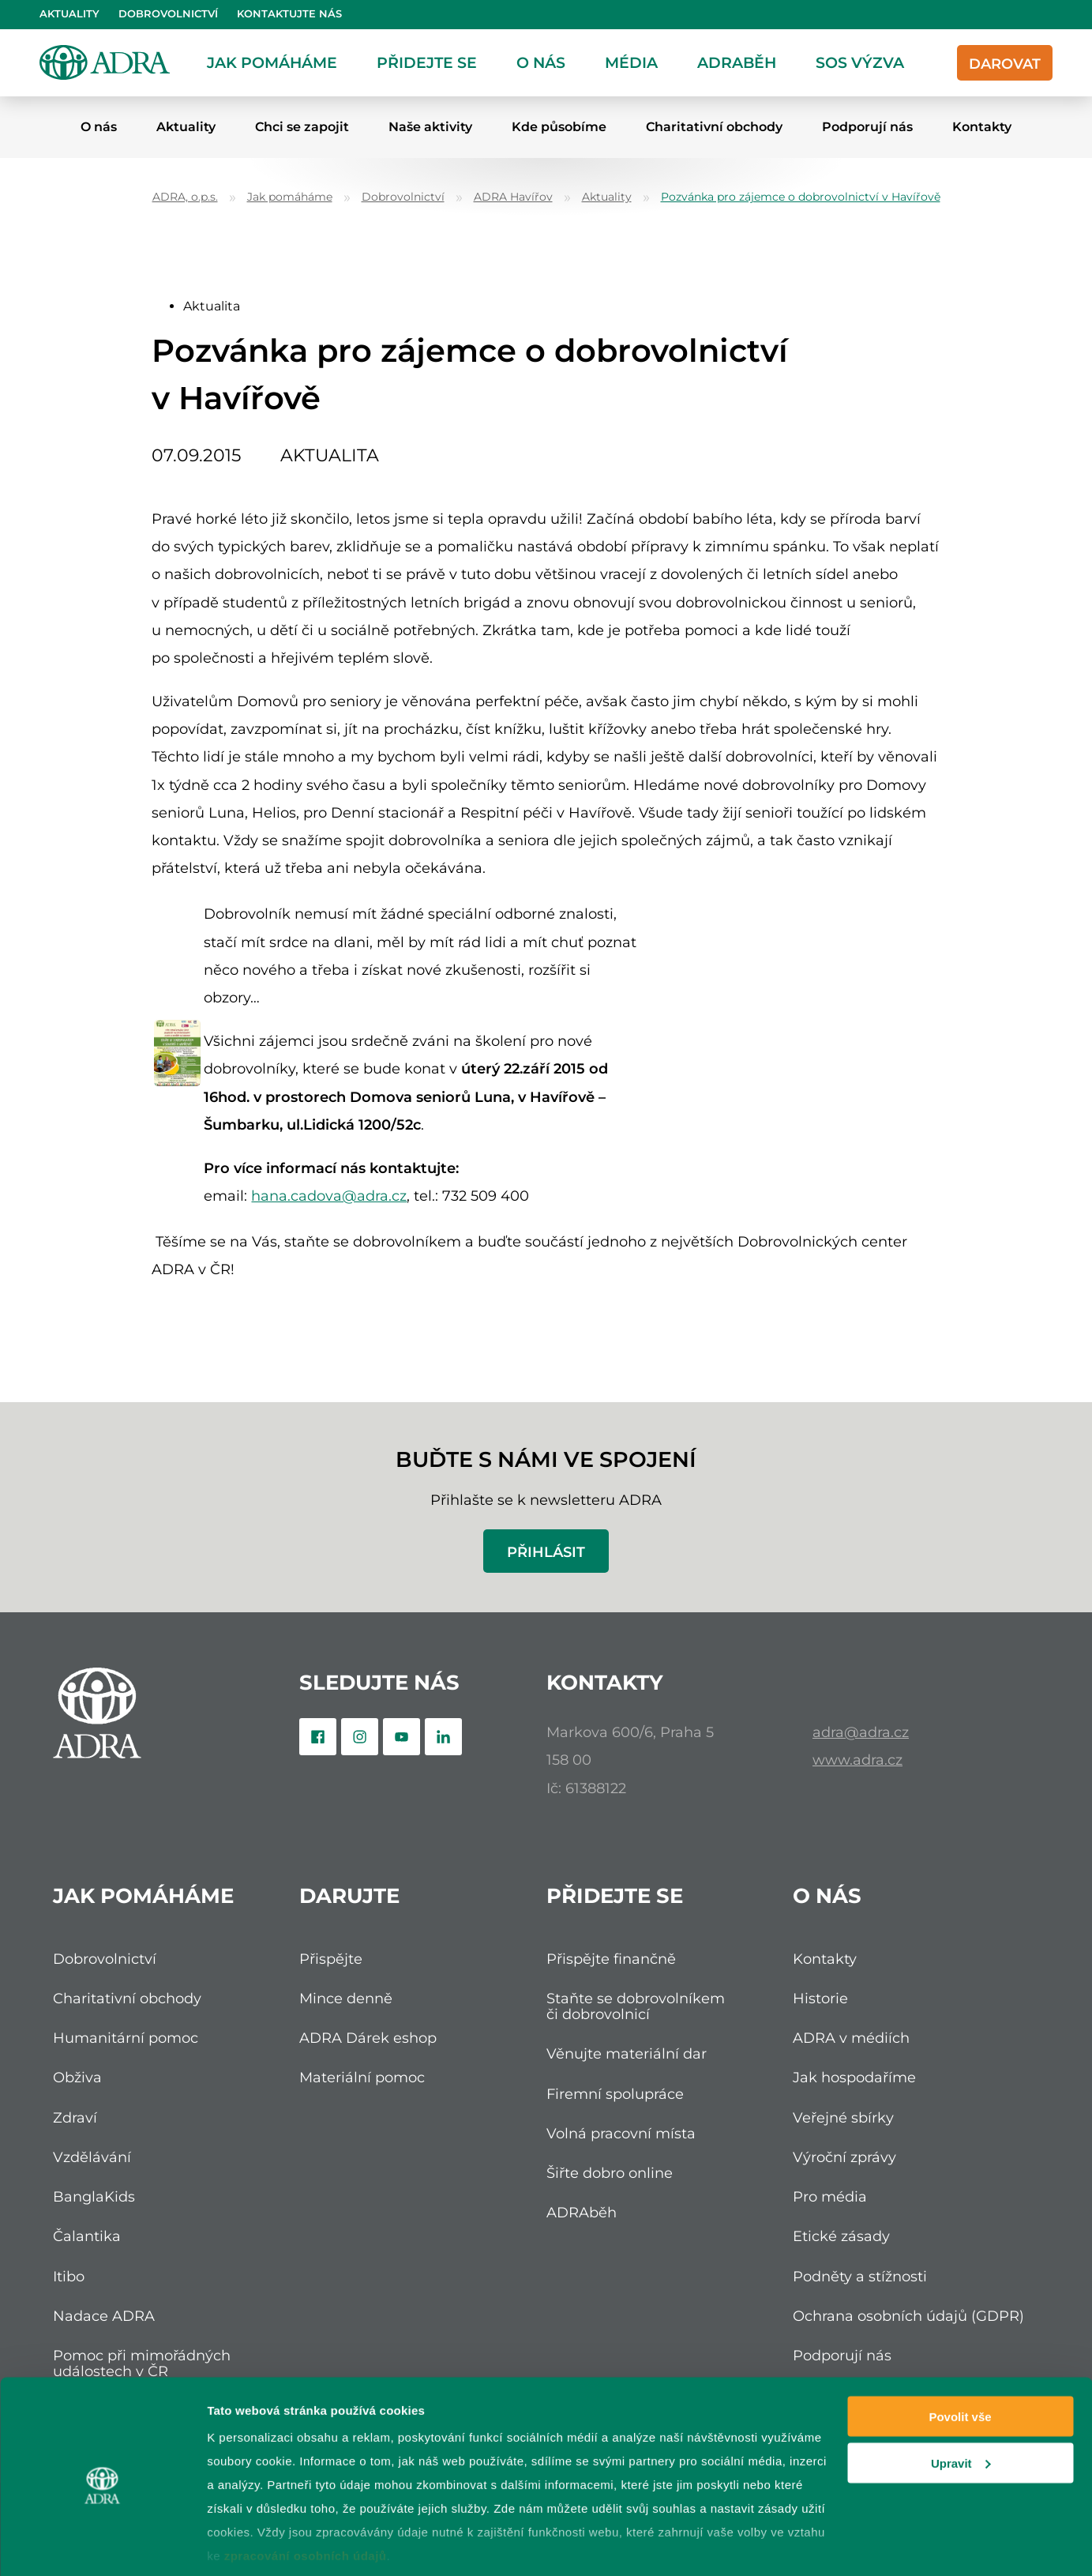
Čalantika (87, 2236)
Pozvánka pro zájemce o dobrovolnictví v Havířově (800, 197)
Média (631, 62)
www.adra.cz (857, 1759)
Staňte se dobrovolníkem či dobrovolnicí (635, 2006)
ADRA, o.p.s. (185, 197)
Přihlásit (546, 1552)
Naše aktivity (430, 126)
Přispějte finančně (611, 1958)
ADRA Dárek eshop (368, 2037)
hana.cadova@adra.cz (329, 1195)
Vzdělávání (92, 2157)
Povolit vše (960, 2352)
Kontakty (981, 126)
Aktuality (69, 14)
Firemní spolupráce (615, 2093)
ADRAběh (736, 62)
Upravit (961, 2398)
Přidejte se (427, 62)
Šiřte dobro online (609, 2172)
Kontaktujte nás (289, 14)
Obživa (77, 2077)
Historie (820, 1998)
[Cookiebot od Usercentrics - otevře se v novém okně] (102, 2545)
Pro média (830, 2196)
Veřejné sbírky (843, 2117)
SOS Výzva (860, 62)
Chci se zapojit (302, 126)
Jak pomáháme (272, 62)
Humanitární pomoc (125, 2037)
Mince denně (345, 1998)
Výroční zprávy (844, 2157)
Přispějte (330, 1958)
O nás (540, 62)
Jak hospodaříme (854, 2077)
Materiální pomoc (362, 2077)
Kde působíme (559, 126)
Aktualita (211, 306)
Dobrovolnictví (168, 14)
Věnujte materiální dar (626, 2053)
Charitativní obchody (714, 126)
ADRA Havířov (513, 197)
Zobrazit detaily (251, 2545)
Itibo (68, 2276)
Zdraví (75, 2117)
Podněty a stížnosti (860, 2276)
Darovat (1005, 63)
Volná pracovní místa (621, 2133)
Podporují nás (867, 126)
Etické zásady (841, 2236)
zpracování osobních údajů (305, 2491)
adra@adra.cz (860, 1732)
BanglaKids (94, 2196)
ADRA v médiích (851, 2037)
